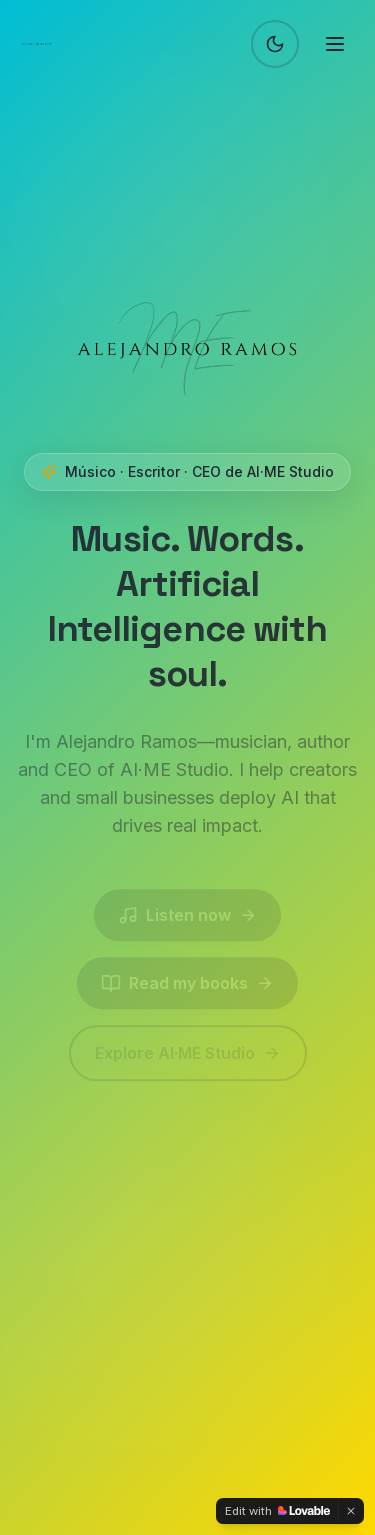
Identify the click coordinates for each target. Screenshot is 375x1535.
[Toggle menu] (335, 44)
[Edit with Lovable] (277, 1511)
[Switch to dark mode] (275, 44)
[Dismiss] (351, 1511)
